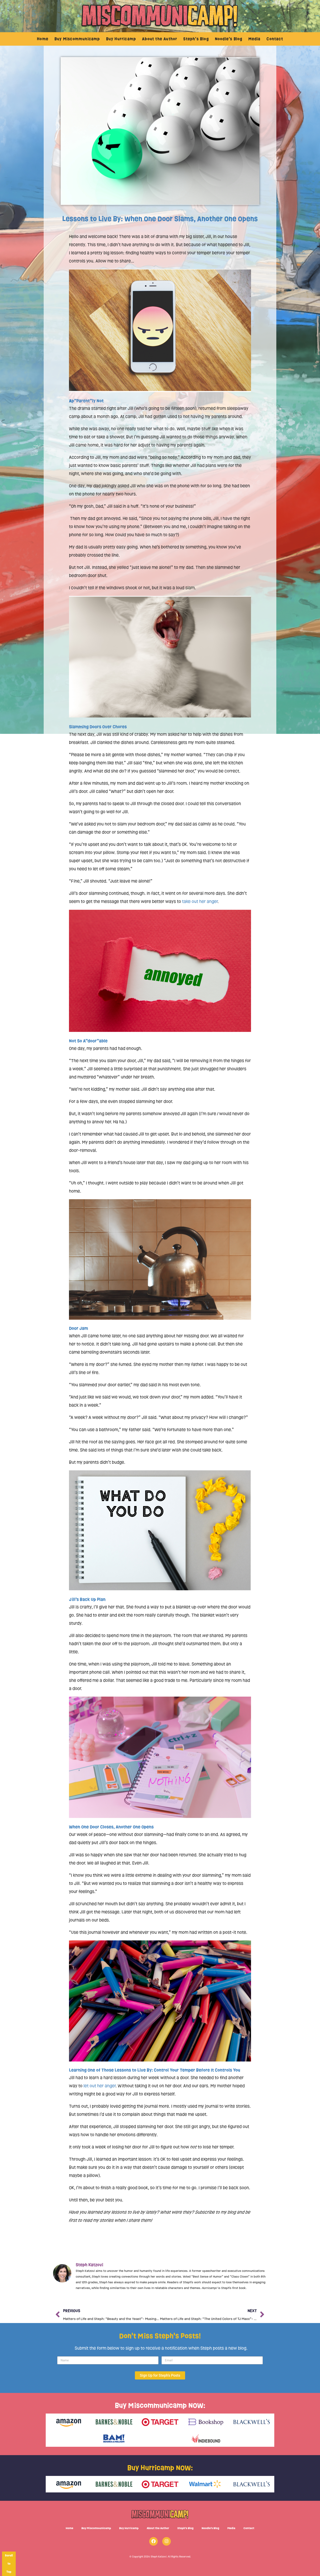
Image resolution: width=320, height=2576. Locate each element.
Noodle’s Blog (228, 39)
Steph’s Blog (196, 39)
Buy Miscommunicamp (77, 39)
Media (254, 39)
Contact (275, 39)
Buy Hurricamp (121, 39)
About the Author (159, 39)
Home (42, 39)
